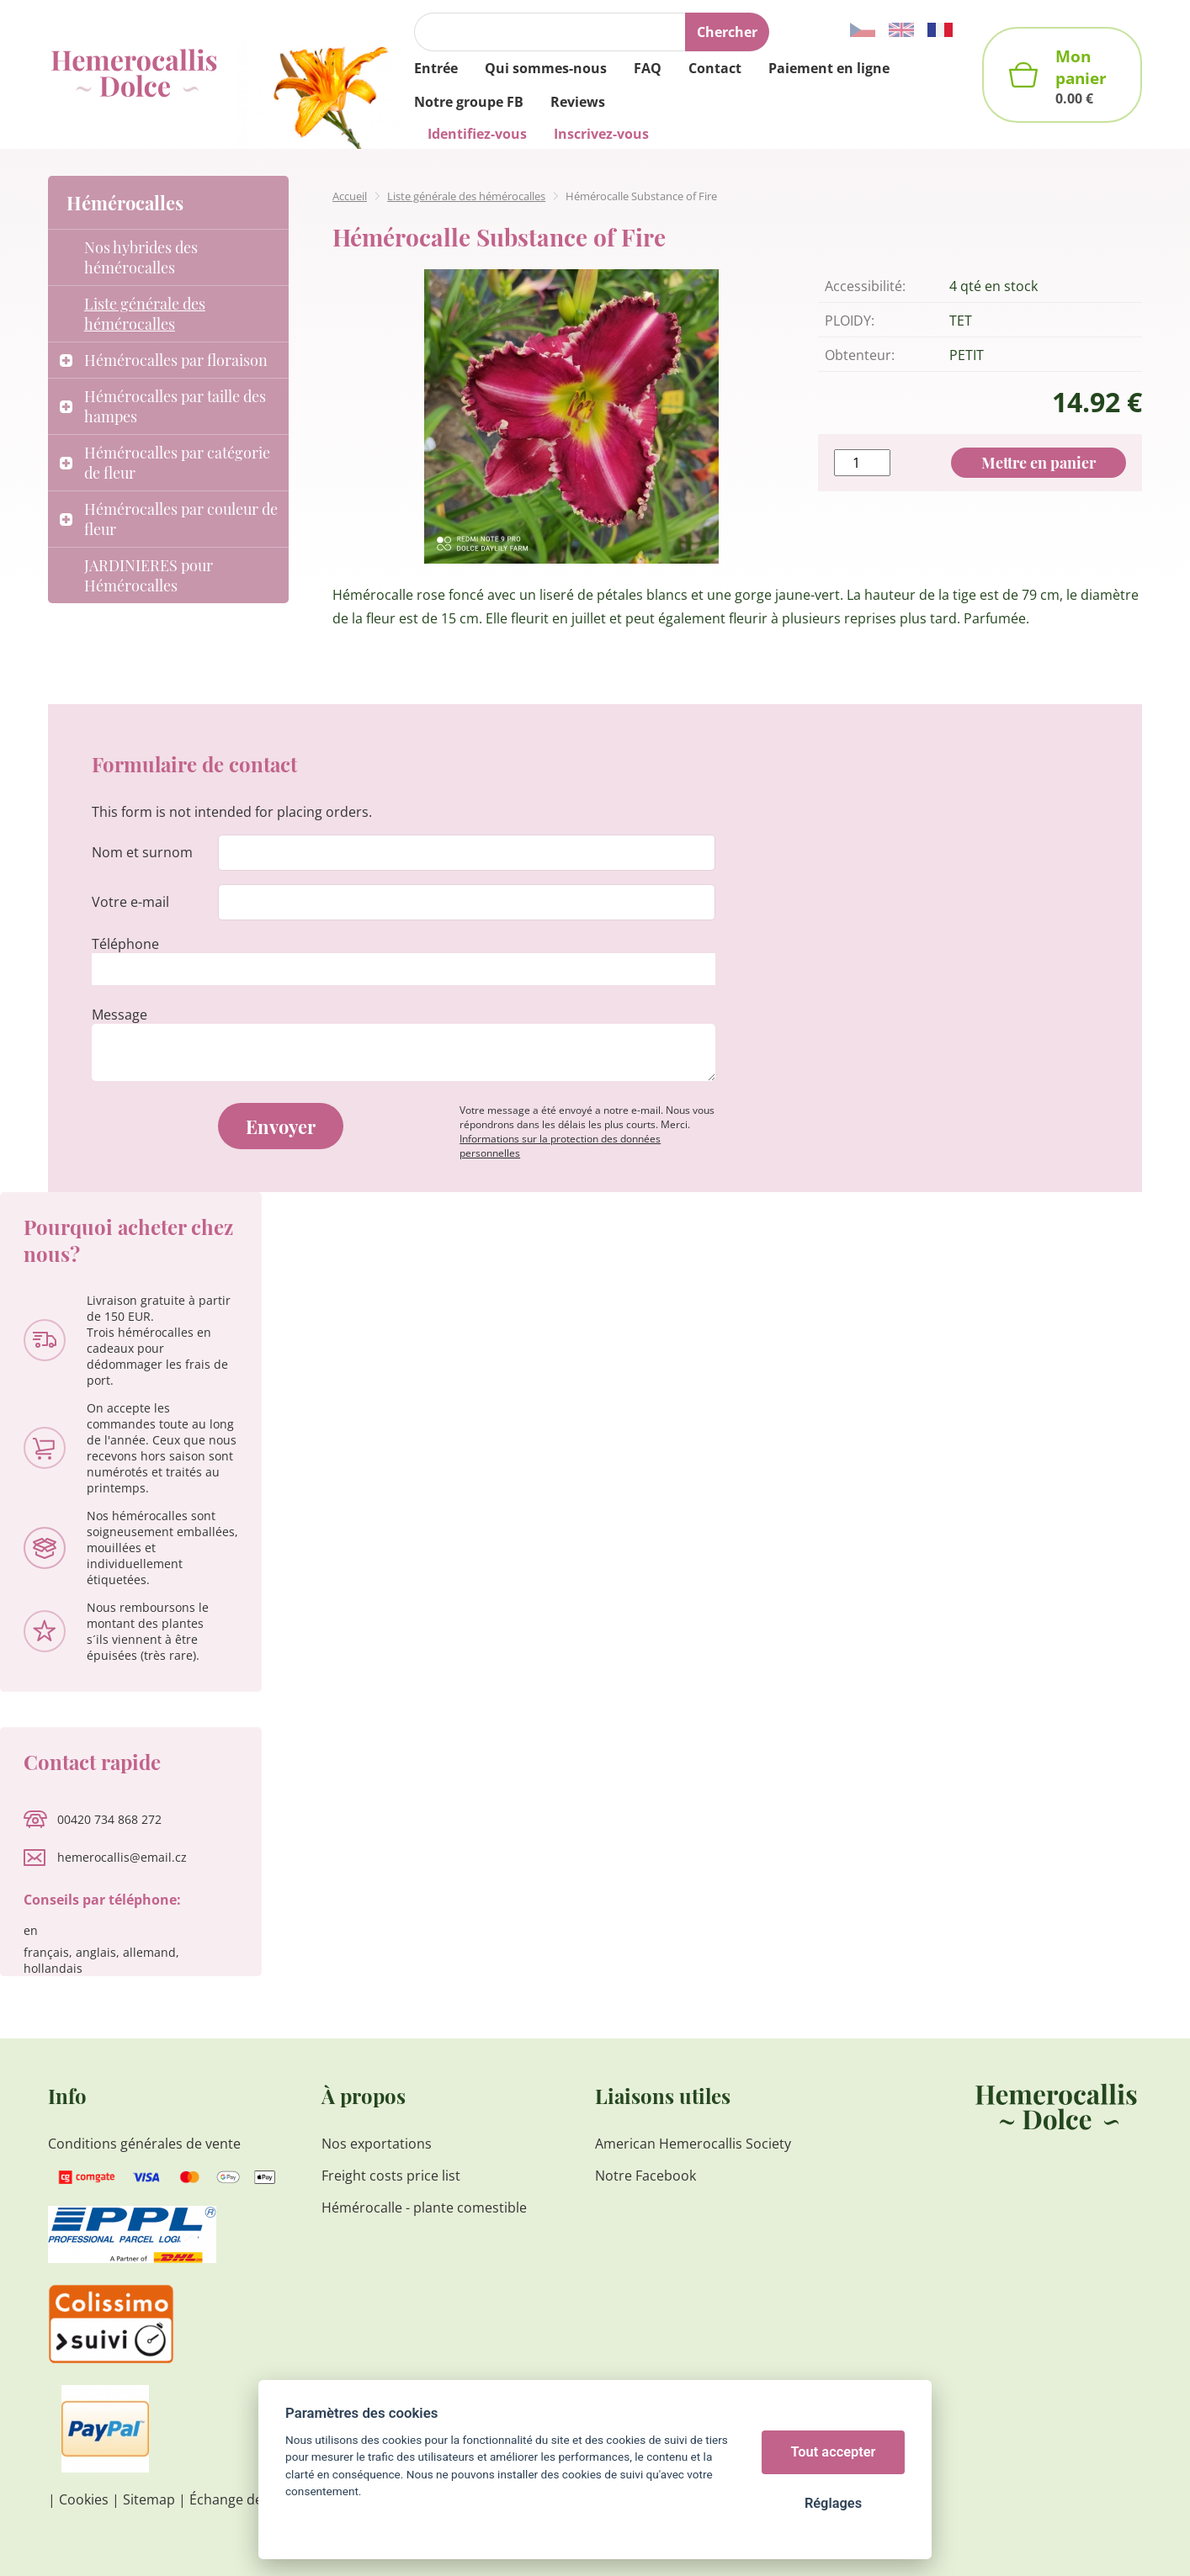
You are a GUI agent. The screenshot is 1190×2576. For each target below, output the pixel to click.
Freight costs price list (390, 2175)
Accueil (349, 196)
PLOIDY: (849, 320)
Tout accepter (833, 2452)
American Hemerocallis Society (693, 2143)
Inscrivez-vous (601, 134)
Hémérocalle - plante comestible (424, 2207)
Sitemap (149, 2499)
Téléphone (125, 944)
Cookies (84, 2499)
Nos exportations (376, 2143)
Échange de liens (242, 2499)
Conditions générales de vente (144, 2143)
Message (119, 1014)
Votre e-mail (130, 902)
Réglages (833, 2503)
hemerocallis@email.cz (122, 1857)
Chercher (727, 32)
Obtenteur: (860, 355)
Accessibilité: (865, 286)
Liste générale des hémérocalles (466, 196)
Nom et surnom (142, 852)
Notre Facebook (645, 2175)
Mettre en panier (1038, 463)
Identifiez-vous (477, 134)
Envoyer (281, 1126)
